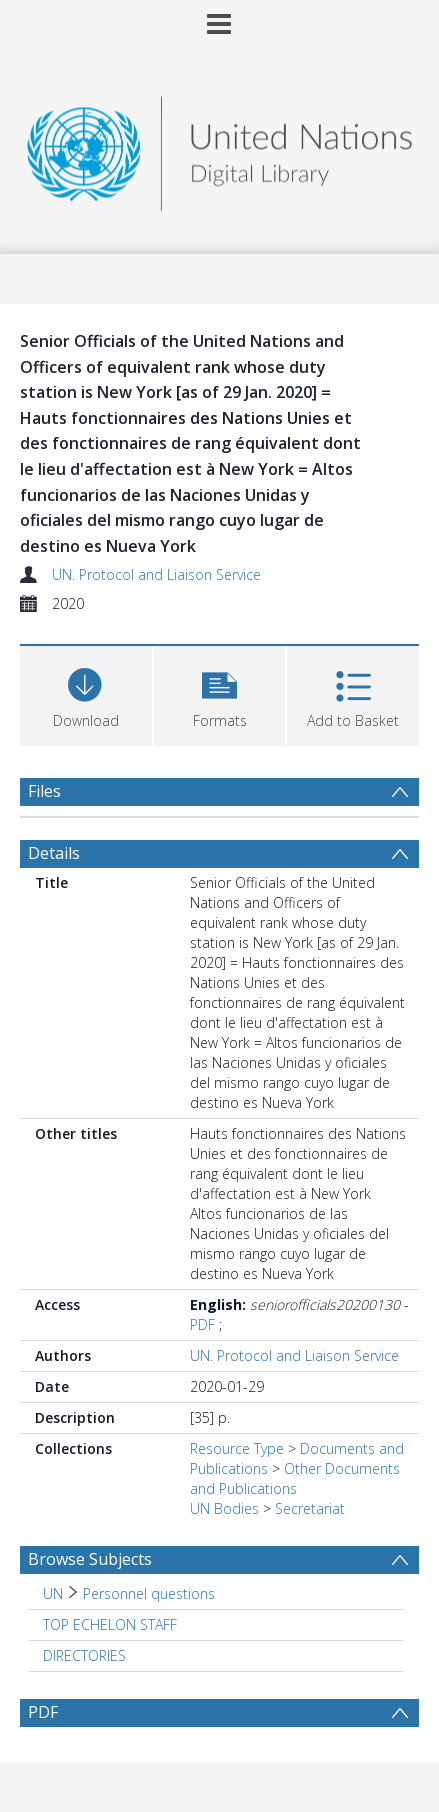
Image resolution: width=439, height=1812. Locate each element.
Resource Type (237, 1448)
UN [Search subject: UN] (53, 1593)
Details (54, 853)
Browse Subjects (90, 1559)
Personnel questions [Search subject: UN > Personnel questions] (149, 1593)
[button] (220, 693)
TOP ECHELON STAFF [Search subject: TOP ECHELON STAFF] (110, 1624)
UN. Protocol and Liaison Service (156, 574)
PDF (202, 1324)
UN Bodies (224, 1508)
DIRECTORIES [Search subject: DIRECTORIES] (84, 1655)
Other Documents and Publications (295, 1478)
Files (44, 791)
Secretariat (310, 1508)
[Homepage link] (219, 148)
